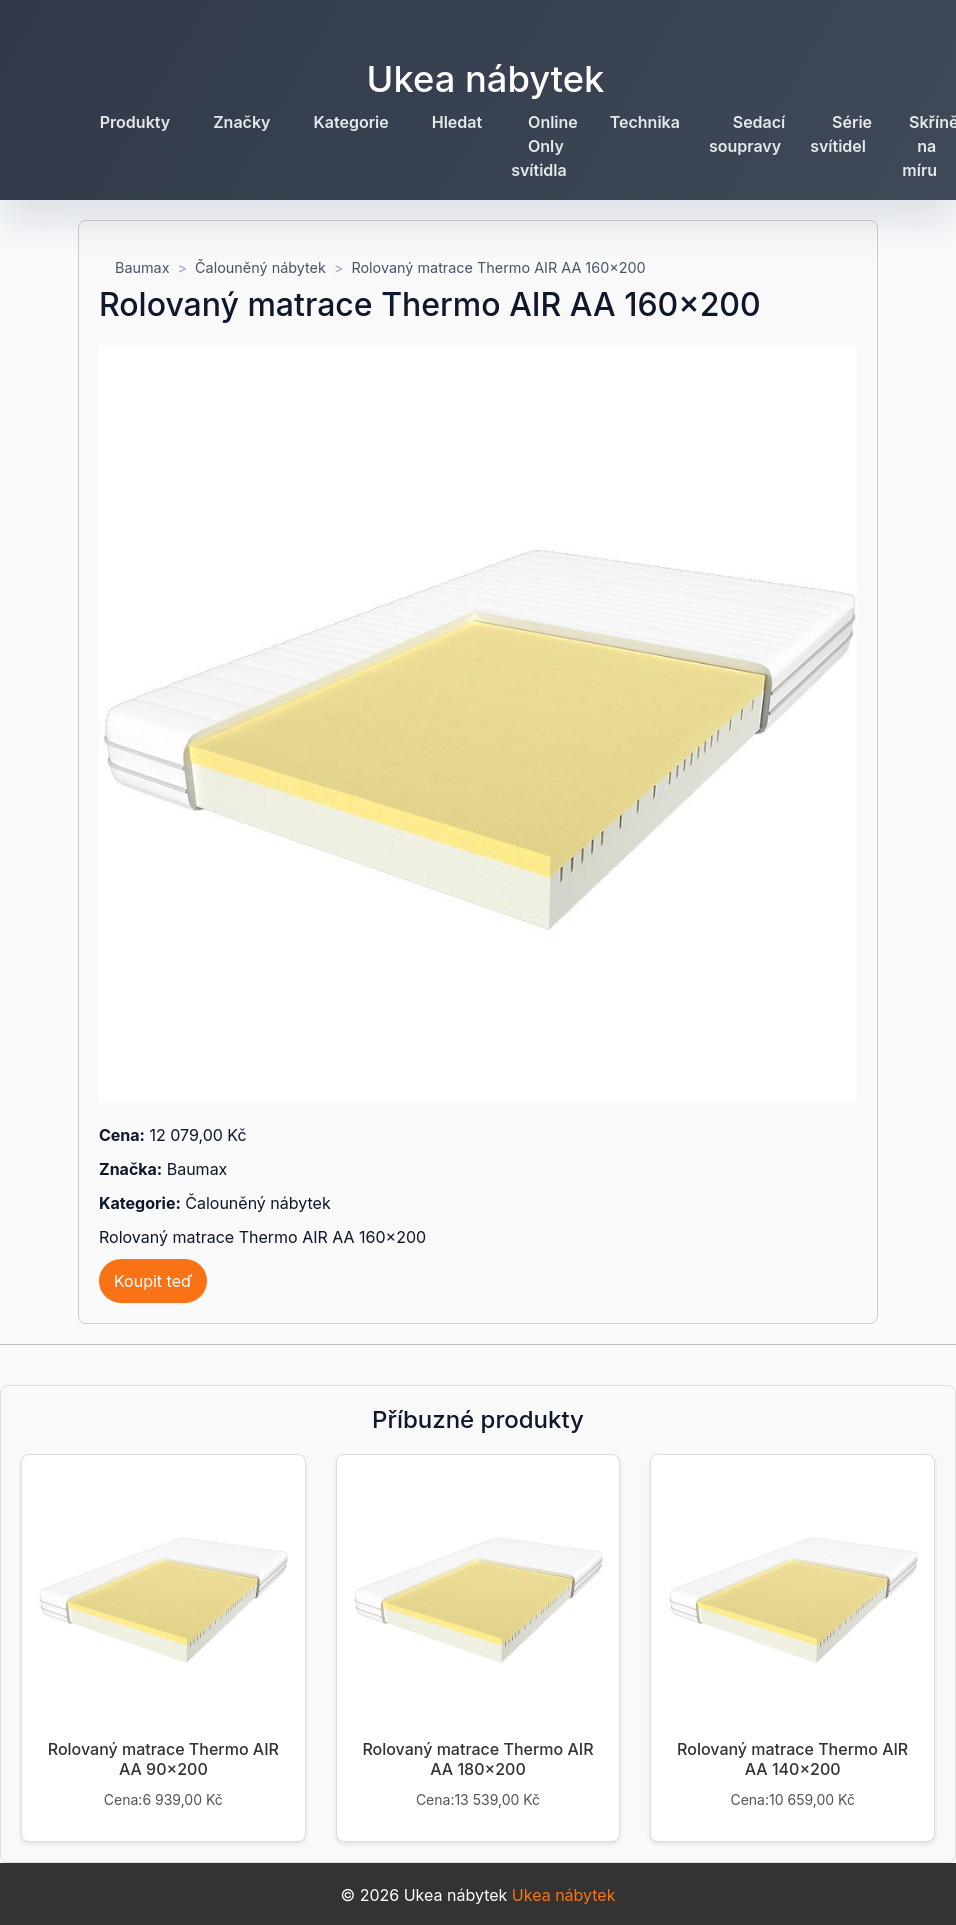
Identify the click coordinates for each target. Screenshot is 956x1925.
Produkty (135, 122)
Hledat (457, 122)
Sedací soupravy (747, 134)
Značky (241, 122)
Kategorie (351, 122)
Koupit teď (153, 1281)
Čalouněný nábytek (260, 267)
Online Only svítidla (544, 146)
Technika (645, 122)
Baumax (142, 267)
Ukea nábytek (486, 79)
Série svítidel (841, 134)
